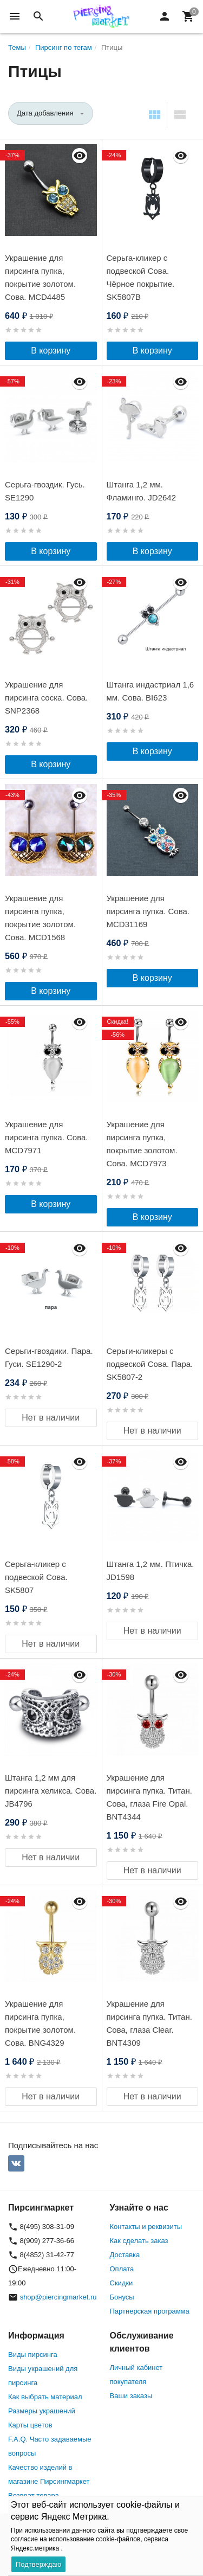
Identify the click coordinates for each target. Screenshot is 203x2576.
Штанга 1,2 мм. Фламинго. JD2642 (141, 491)
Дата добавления (45, 113)
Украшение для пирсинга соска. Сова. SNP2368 (46, 697)
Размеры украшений (41, 2411)
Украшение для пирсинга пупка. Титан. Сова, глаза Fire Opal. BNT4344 (149, 1797)
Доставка (125, 2255)
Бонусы (122, 2297)
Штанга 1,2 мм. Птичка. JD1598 (150, 1570)
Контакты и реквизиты (146, 2226)
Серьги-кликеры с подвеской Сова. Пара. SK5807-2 (150, 1364)
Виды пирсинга (32, 2354)
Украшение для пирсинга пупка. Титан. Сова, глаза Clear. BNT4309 (149, 2023)
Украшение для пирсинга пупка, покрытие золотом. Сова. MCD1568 (40, 918)
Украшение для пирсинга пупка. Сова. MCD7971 (46, 1137)
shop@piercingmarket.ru (58, 2297)
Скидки (121, 2283)
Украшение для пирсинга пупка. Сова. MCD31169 (148, 911)
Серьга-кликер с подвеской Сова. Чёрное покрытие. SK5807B (141, 277)
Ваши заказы (131, 2396)
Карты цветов (30, 2425)
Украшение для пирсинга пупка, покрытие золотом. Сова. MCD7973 (142, 1144)
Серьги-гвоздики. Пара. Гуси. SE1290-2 (49, 1357)
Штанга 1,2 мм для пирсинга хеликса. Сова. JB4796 (50, 1790)
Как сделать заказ (139, 2241)
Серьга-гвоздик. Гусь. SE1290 (45, 491)
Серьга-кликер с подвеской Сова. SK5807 (36, 1577)
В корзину (50, 350)
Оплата (122, 2269)
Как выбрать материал (45, 2397)
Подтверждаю (38, 2564)
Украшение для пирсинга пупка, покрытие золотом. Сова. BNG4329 (40, 2023)
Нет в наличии (51, 1417)
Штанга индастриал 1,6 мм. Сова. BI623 (150, 691)
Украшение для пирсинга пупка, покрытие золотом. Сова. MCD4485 (40, 277)
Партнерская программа (149, 2311)
